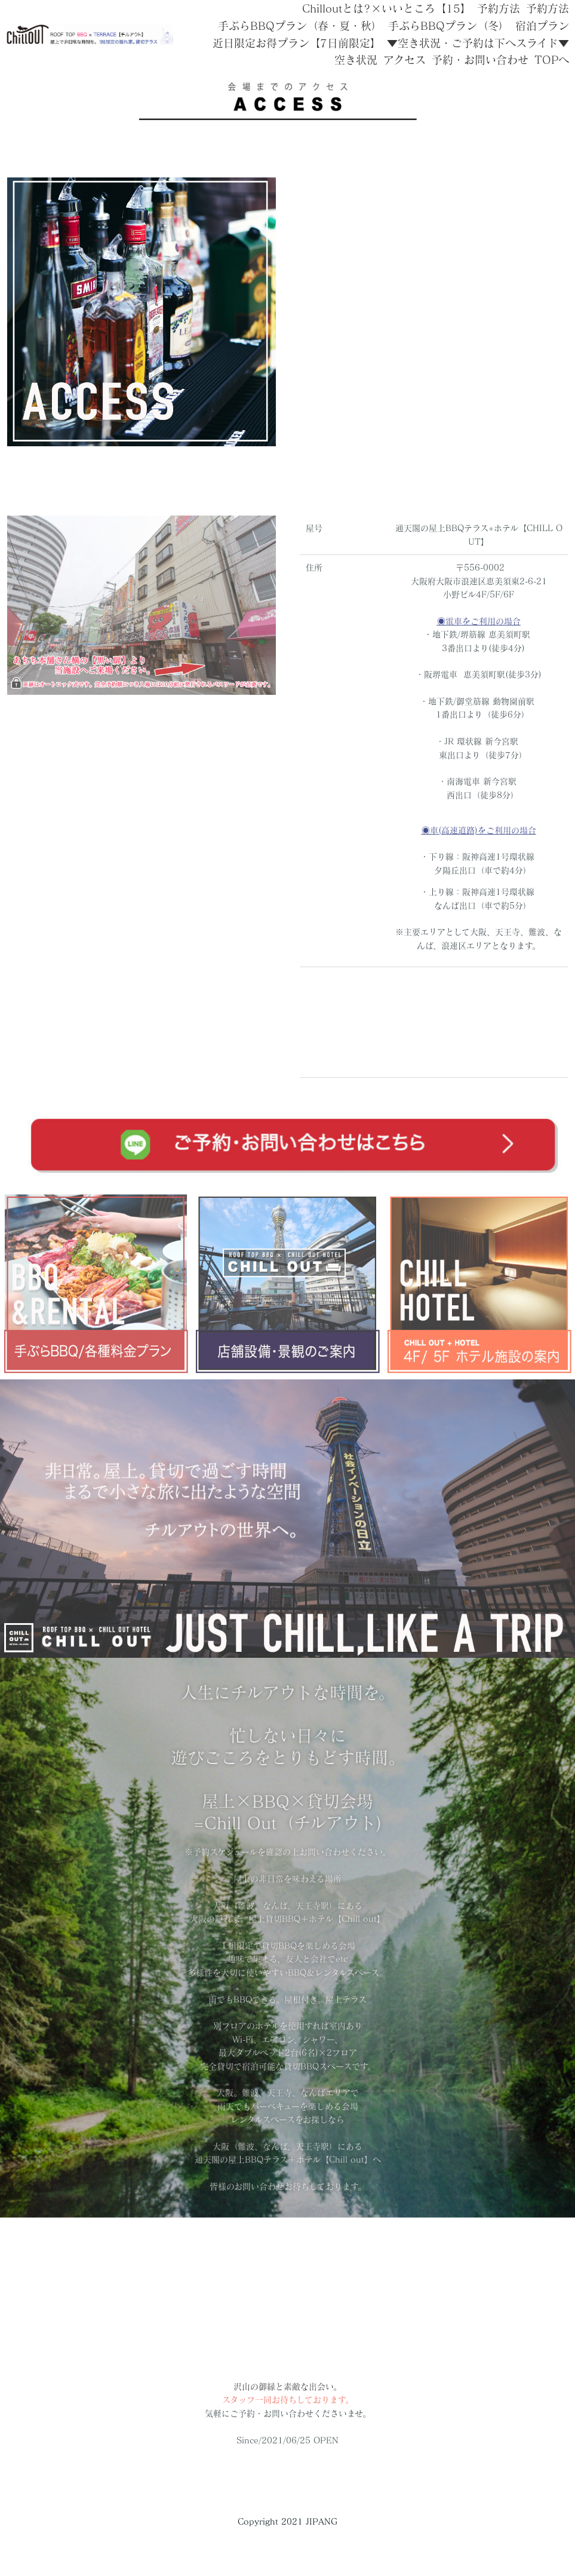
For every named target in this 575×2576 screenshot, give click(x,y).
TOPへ (551, 59)
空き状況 (355, 59)
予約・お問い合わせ (480, 59)
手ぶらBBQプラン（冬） (448, 25)
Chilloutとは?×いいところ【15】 (386, 8)
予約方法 (498, 8)
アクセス (404, 59)
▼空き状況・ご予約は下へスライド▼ (478, 43)
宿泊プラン (542, 25)
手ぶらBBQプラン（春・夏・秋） (300, 25)
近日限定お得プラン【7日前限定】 (297, 43)
